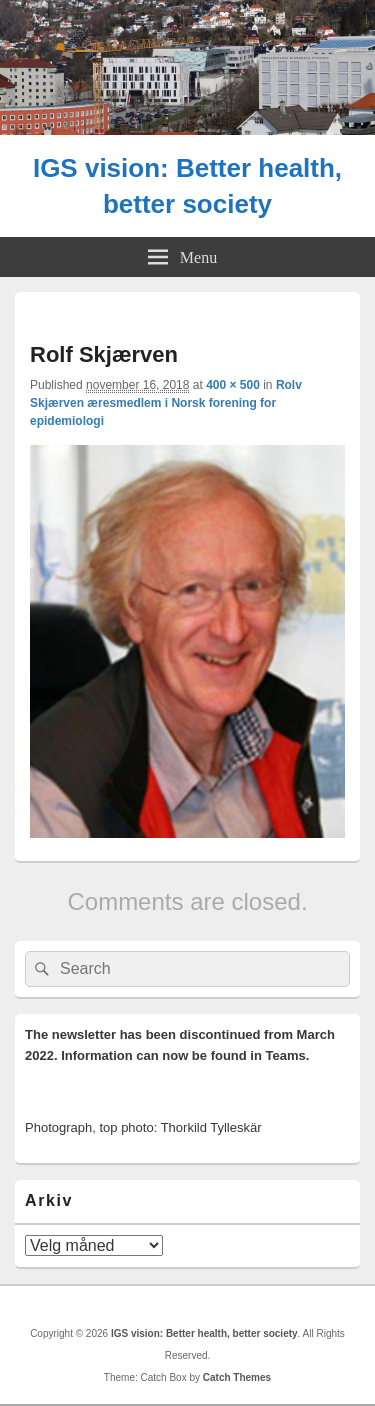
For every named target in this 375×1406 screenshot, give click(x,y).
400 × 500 (233, 385)
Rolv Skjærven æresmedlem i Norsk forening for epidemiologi (166, 403)
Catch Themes (237, 1377)
